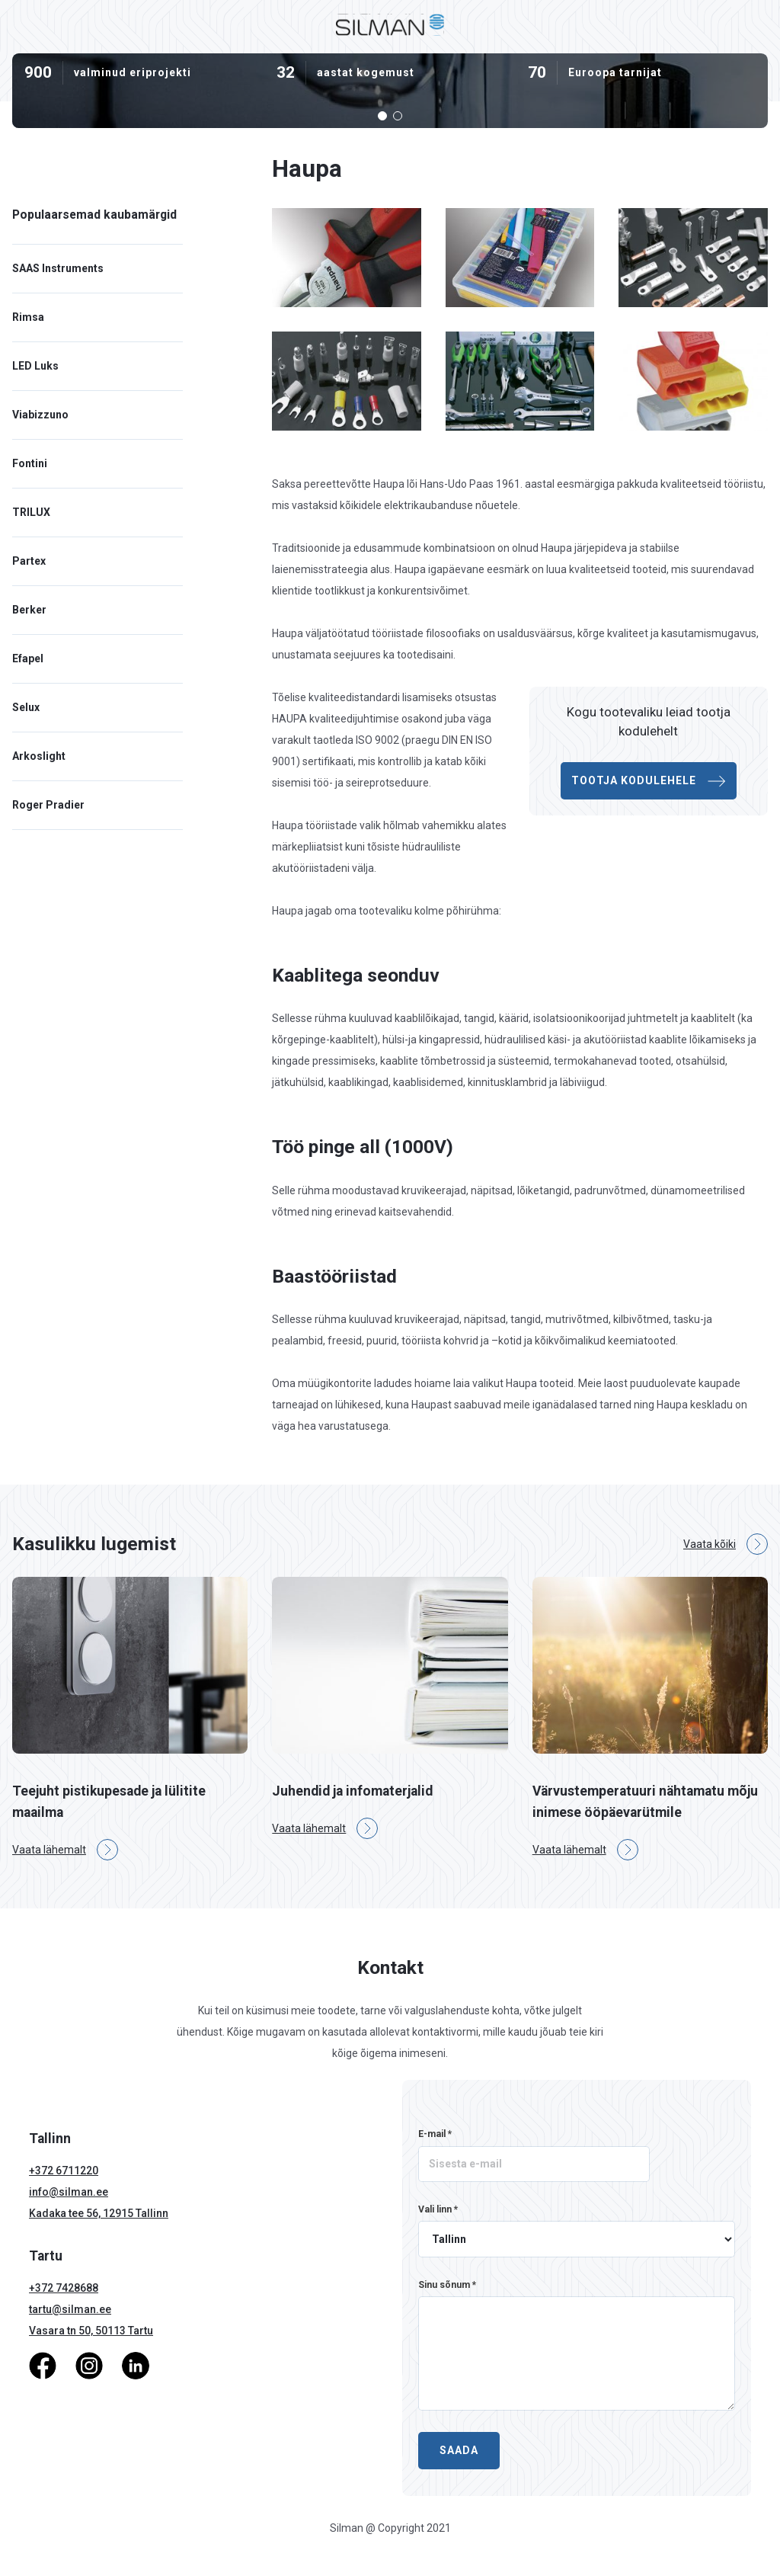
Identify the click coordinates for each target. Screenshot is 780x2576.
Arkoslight (39, 756)
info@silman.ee (68, 2192)
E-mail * (435, 2134)
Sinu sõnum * (447, 2285)
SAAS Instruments (58, 268)
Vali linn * (438, 2209)
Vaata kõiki (725, 1544)
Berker (29, 610)
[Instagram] (89, 2365)
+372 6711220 (63, 2170)
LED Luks (35, 366)
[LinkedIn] (135, 2365)
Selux (26, 707)
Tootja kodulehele (648, 780)
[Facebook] (42, 2365)
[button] (382, 115)
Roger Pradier (48, 805)
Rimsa (28, 317)
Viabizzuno (40, 415)
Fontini (29, 463)
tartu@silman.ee (70, 2309)
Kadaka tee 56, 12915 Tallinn (98, 2213)
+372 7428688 (63, 2288)
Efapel (27, 658)
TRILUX (31, 512)
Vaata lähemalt (65, 1849)
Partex (29, 561)
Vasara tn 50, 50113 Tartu (91, 2330)
